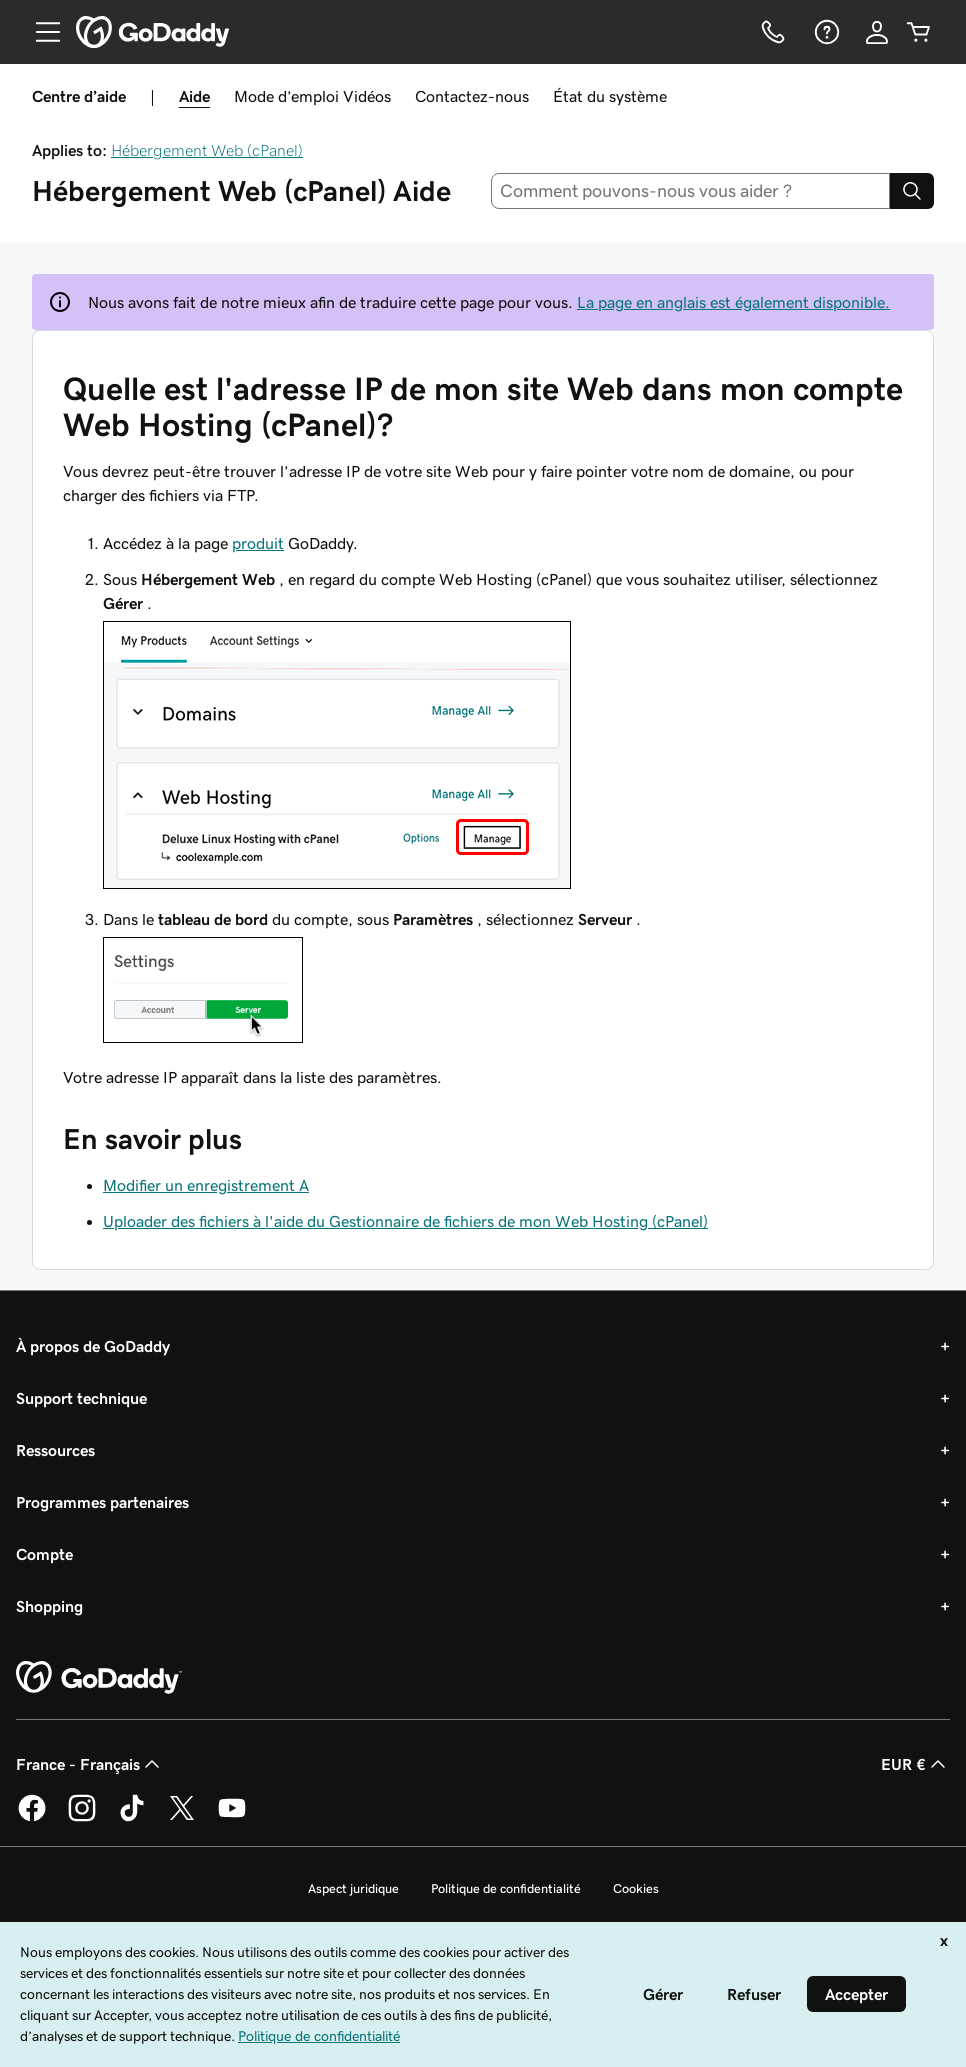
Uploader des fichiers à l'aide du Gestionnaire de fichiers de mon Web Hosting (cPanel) (405, 1221)
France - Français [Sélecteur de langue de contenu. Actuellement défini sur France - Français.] (90, 1764)
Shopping (49, 1606)
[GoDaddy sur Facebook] (32, 1818)
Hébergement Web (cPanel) (207, 150)
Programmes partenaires (102, 1502)
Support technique (81, 1398)
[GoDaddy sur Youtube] (232, 1818)
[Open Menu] (40, 32)
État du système (610, 96)
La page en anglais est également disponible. (733, 302)
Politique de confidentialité (506, 1888)
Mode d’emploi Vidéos (312, 96)
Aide (194, 96)
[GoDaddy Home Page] (99, 1678)
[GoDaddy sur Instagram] (82, 1818)
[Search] (912, 191)
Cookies (636, 1888)
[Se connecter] (877, 32)
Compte (44, 1554)
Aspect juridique (353, 1888)
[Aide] (825, 32)
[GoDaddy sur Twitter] (182, 1818)
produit (258, 543)
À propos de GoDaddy (93, 1346)
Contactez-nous (472, 96)
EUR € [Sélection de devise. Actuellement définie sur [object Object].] (915, 1764)
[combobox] (691, 191)
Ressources (55, 1450)
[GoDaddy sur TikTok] (132, 1818)
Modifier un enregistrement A (206, 1185)
